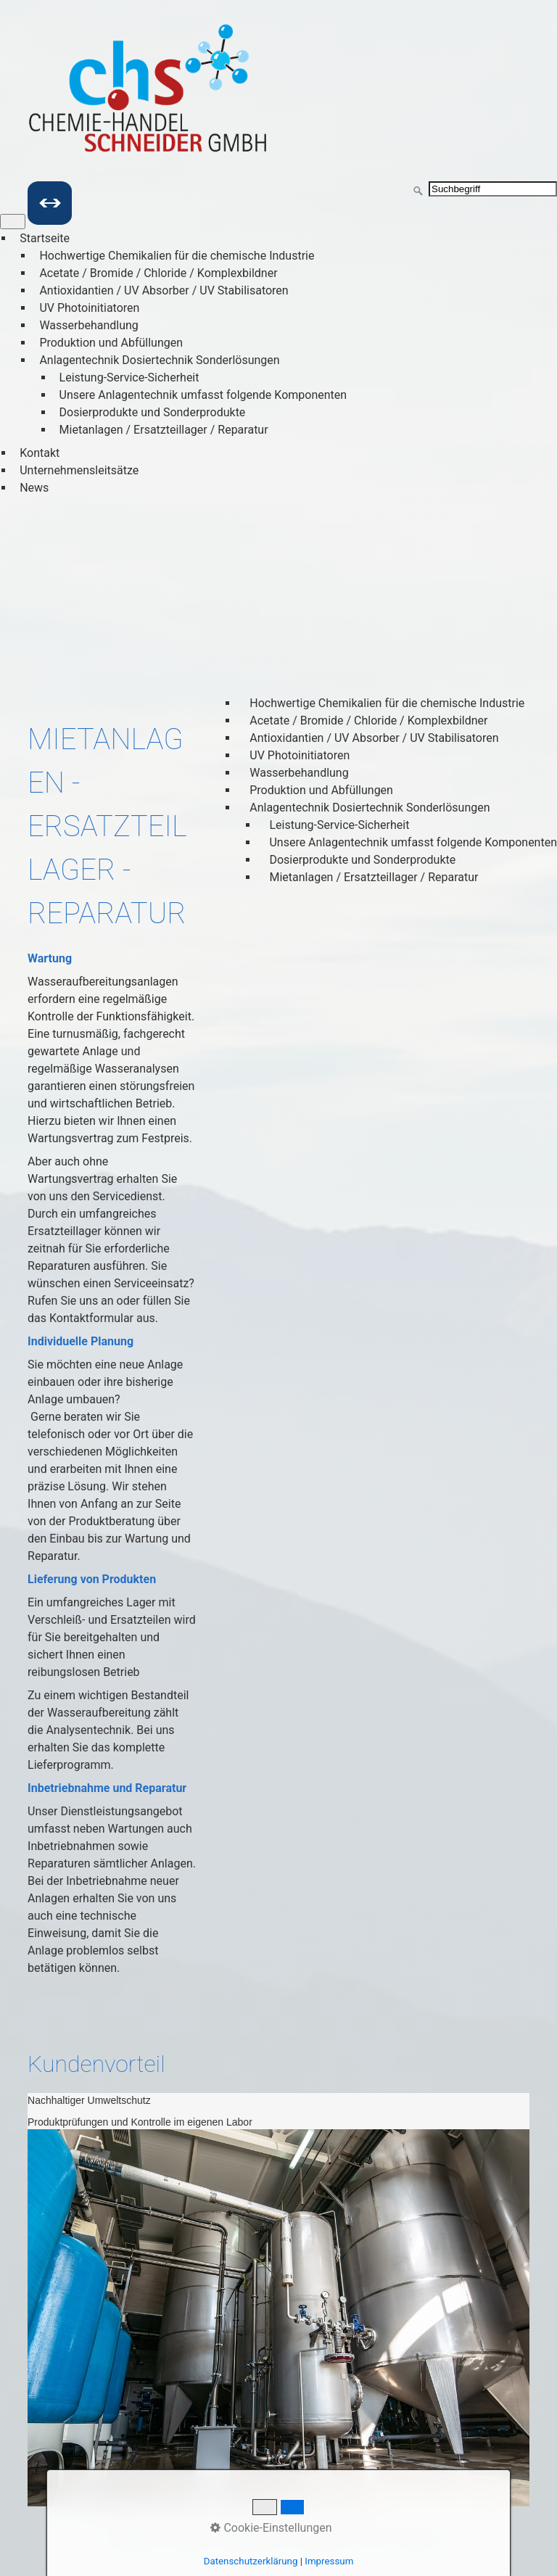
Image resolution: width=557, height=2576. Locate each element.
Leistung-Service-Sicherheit (129, 377)
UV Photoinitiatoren (89, 308)
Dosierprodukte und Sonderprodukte (152, 412)
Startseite (45, 238)
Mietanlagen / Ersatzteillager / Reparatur (163, 430)
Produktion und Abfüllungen (111, 343)
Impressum (321, 2538)
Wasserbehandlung (88, 325)
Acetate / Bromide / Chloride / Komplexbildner (158, 273)
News (34, 488)
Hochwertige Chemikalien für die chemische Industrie (176, 256)
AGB (372, 2538)
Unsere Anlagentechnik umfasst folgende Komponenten (203, 395)
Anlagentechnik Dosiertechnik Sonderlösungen (159, 360)
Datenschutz (250, 2538)
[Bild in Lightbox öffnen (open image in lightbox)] (278, 2317)
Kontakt (39, 453)
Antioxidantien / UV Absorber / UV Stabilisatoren (163, 290)
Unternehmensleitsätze (79, 470)
